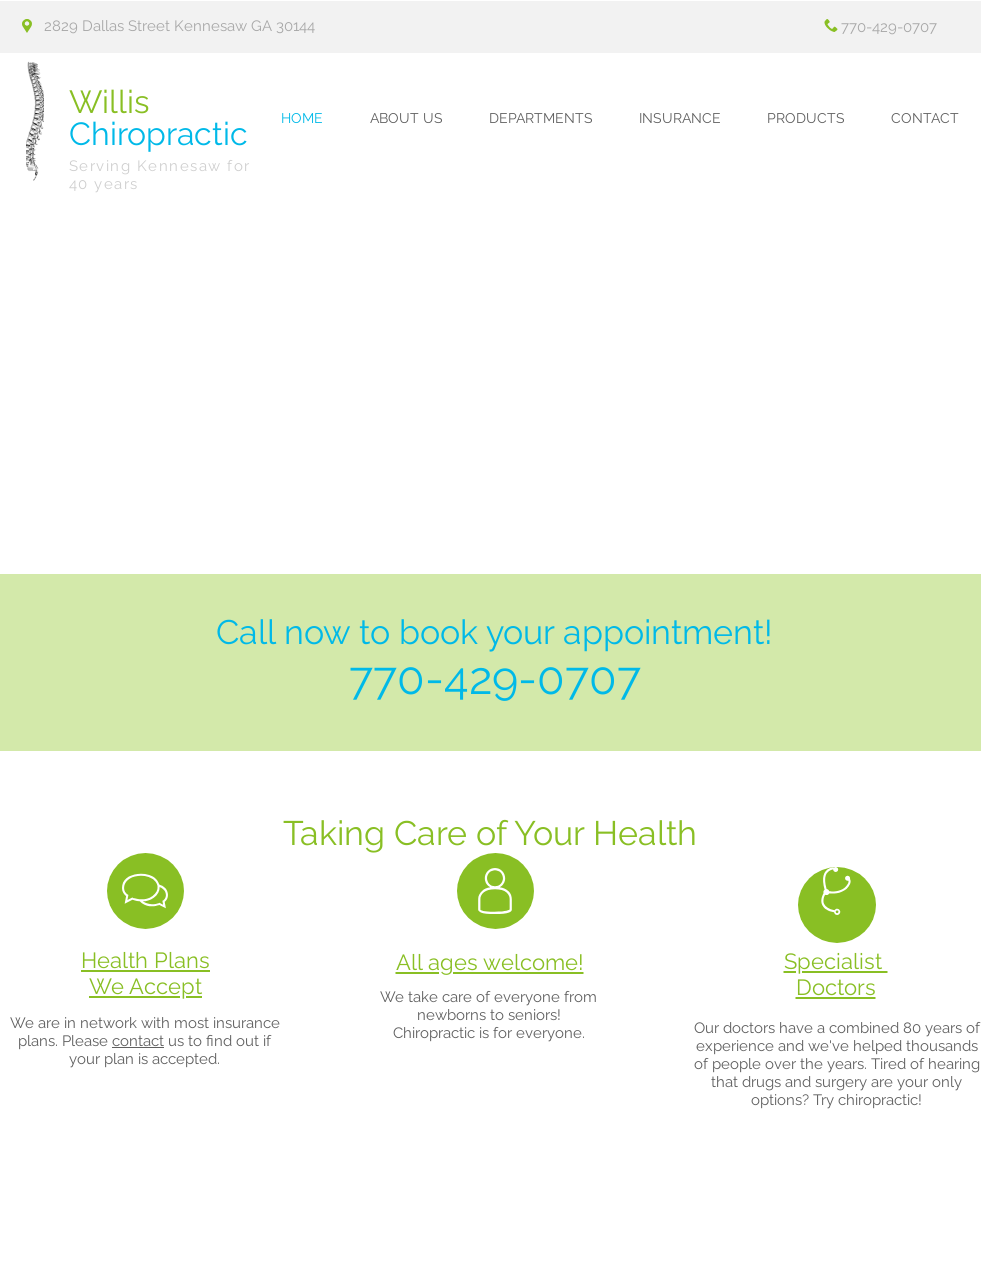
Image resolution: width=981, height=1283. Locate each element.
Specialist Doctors (836, 974)
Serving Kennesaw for (160, 166)
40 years (104, 184)
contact (138, 1041)
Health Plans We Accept (145, 973)
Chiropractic (158, 117)
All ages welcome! (490, 962)
